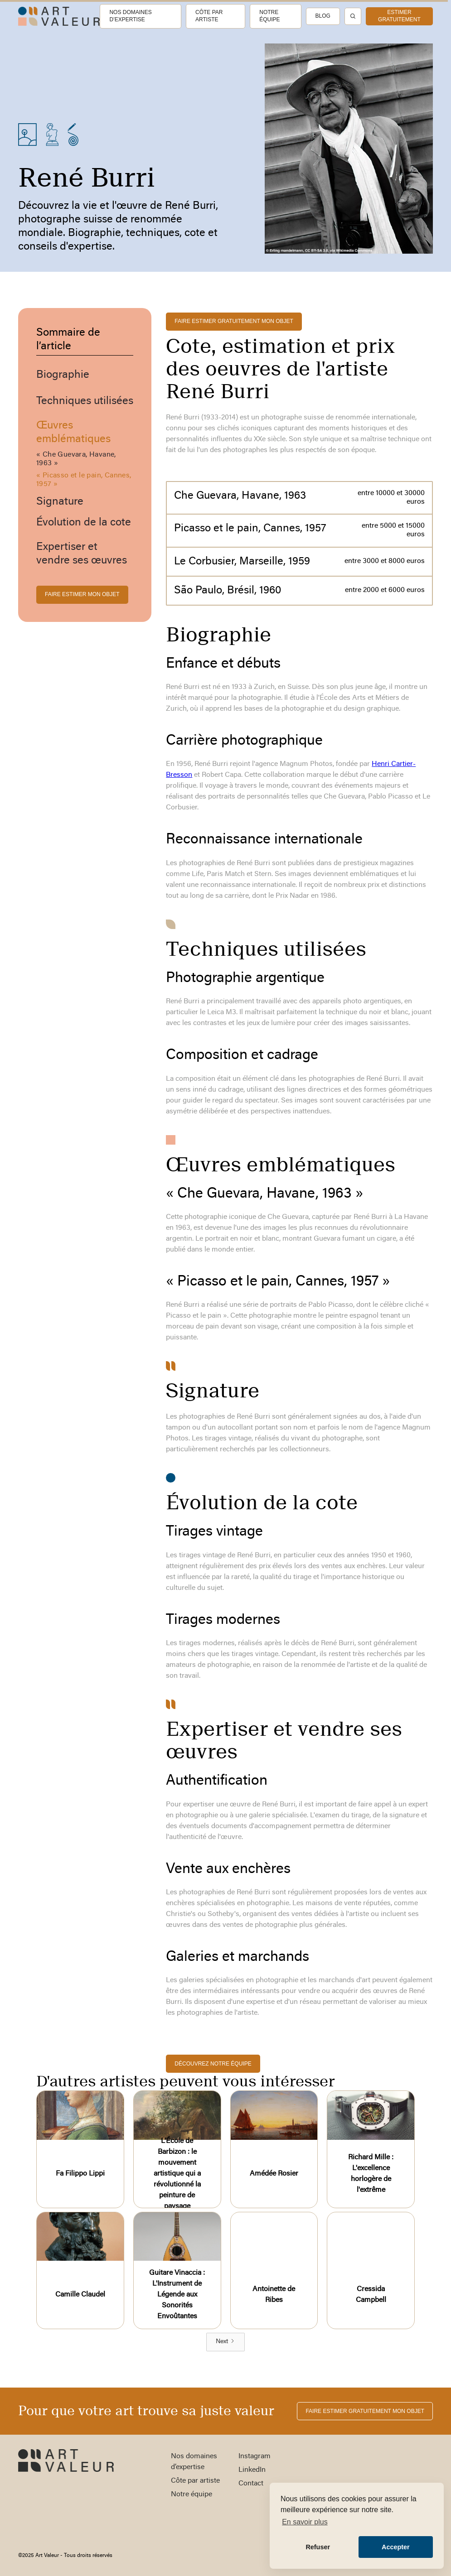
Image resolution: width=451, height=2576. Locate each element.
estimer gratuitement (399, 16)
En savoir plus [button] (305, 2522)
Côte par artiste (209, 16)
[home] (59, 16)
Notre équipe (269, 16)
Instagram (254, 2456)
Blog (322, 16)
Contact (250, 2483)
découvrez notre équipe (213, 2064)
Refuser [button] (318, 2547)
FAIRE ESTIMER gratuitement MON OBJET (234, 321)
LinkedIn (252, 2470)
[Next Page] (225, 2342)
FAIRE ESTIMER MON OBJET (82, 594)
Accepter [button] (396, 2547)
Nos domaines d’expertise (130, 16)
